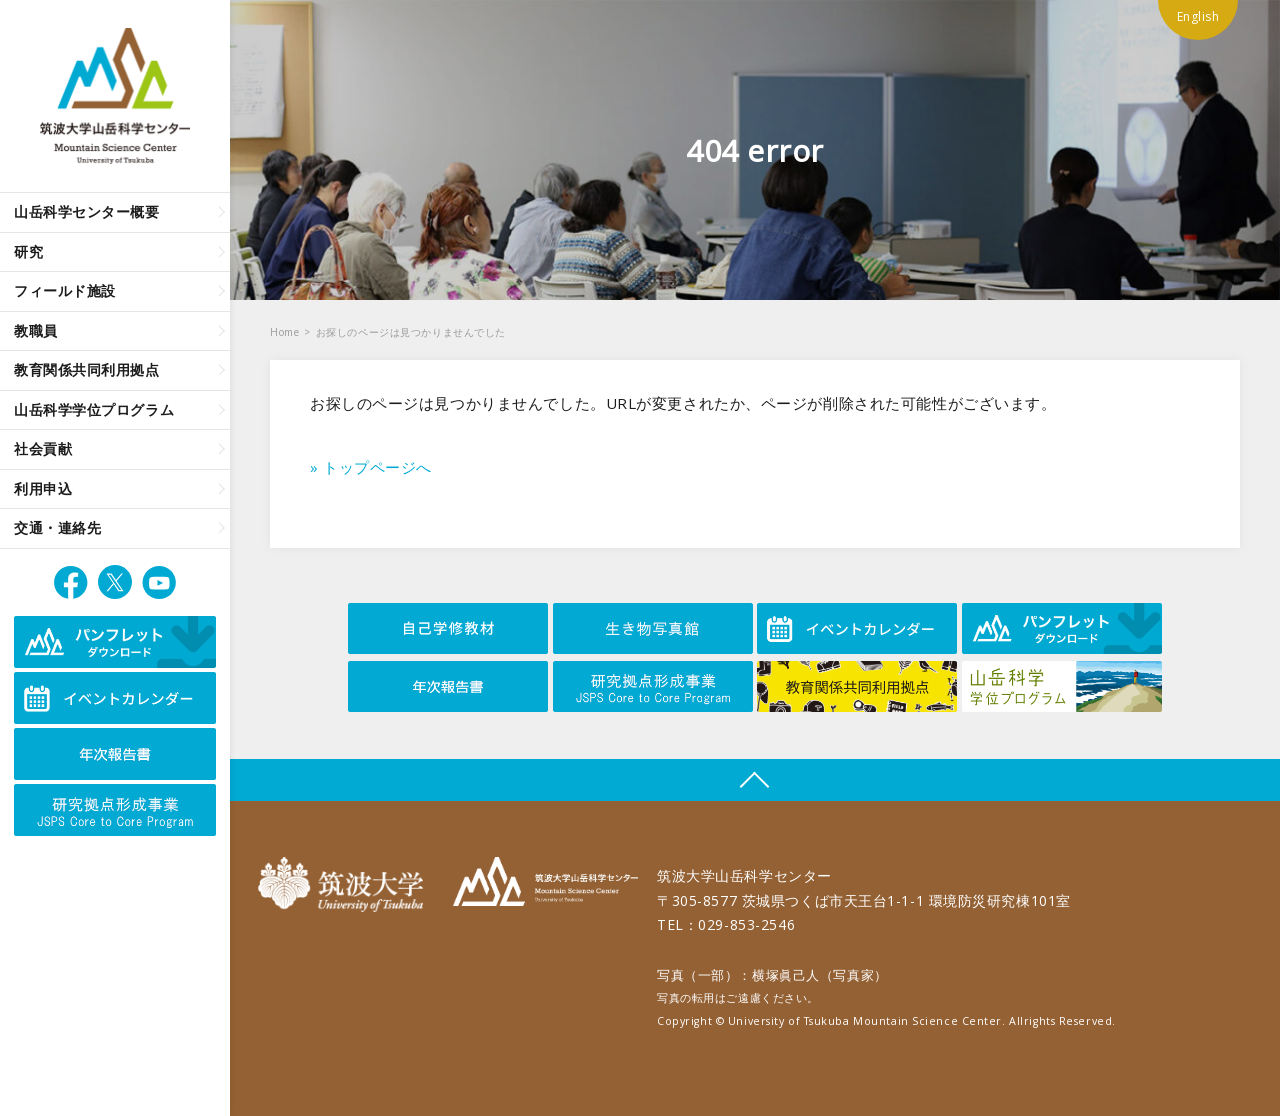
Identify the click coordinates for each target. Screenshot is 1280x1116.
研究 (28, 251)
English (1198, 16)
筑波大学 (345, 884)
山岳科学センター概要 (87, 211)
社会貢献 (43, 448)
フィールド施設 (65, 290)
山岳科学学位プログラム (94, 409)
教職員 (36, 330)
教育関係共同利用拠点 (87, 369)
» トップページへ (371, 467)
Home (284, 332)
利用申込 (43, 488)
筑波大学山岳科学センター (545, 884)
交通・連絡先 (57, 527)
